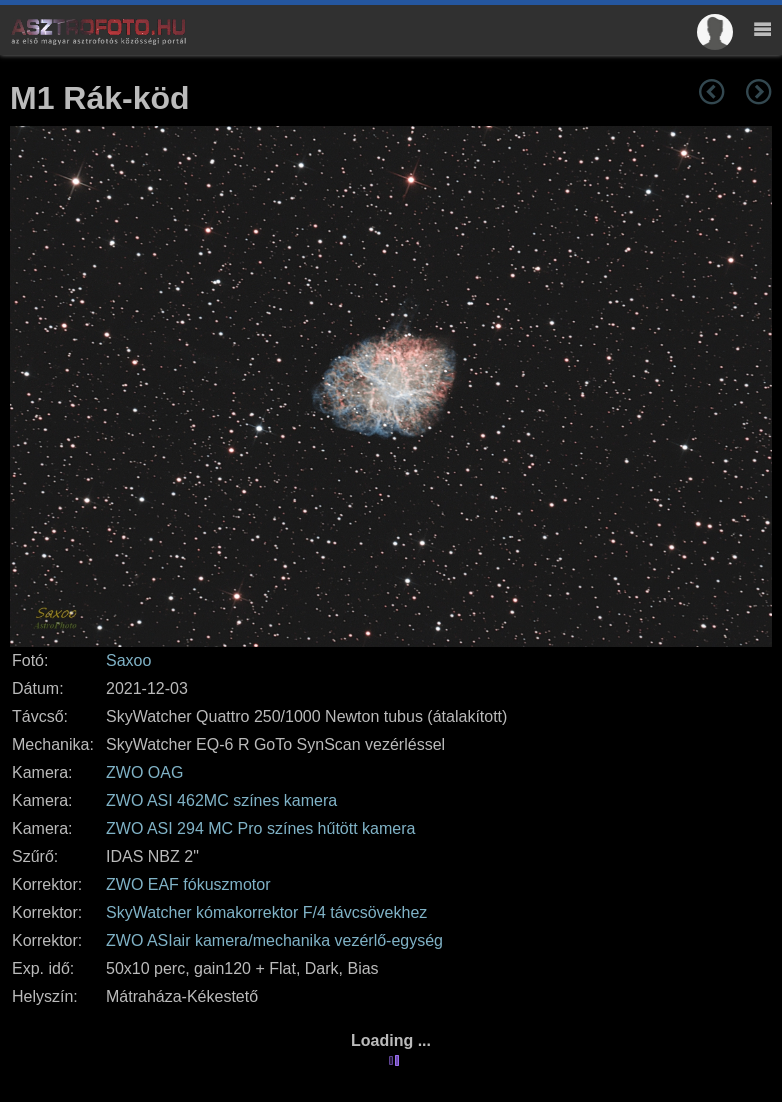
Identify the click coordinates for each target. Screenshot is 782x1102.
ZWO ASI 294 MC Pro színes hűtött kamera (260, 828)
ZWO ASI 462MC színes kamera (221, 800)
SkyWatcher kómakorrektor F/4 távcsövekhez (266, 912)
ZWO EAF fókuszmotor (188, 884)
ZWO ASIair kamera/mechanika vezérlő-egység (274, 940)
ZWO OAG (144, 772)
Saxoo (128, 660)
